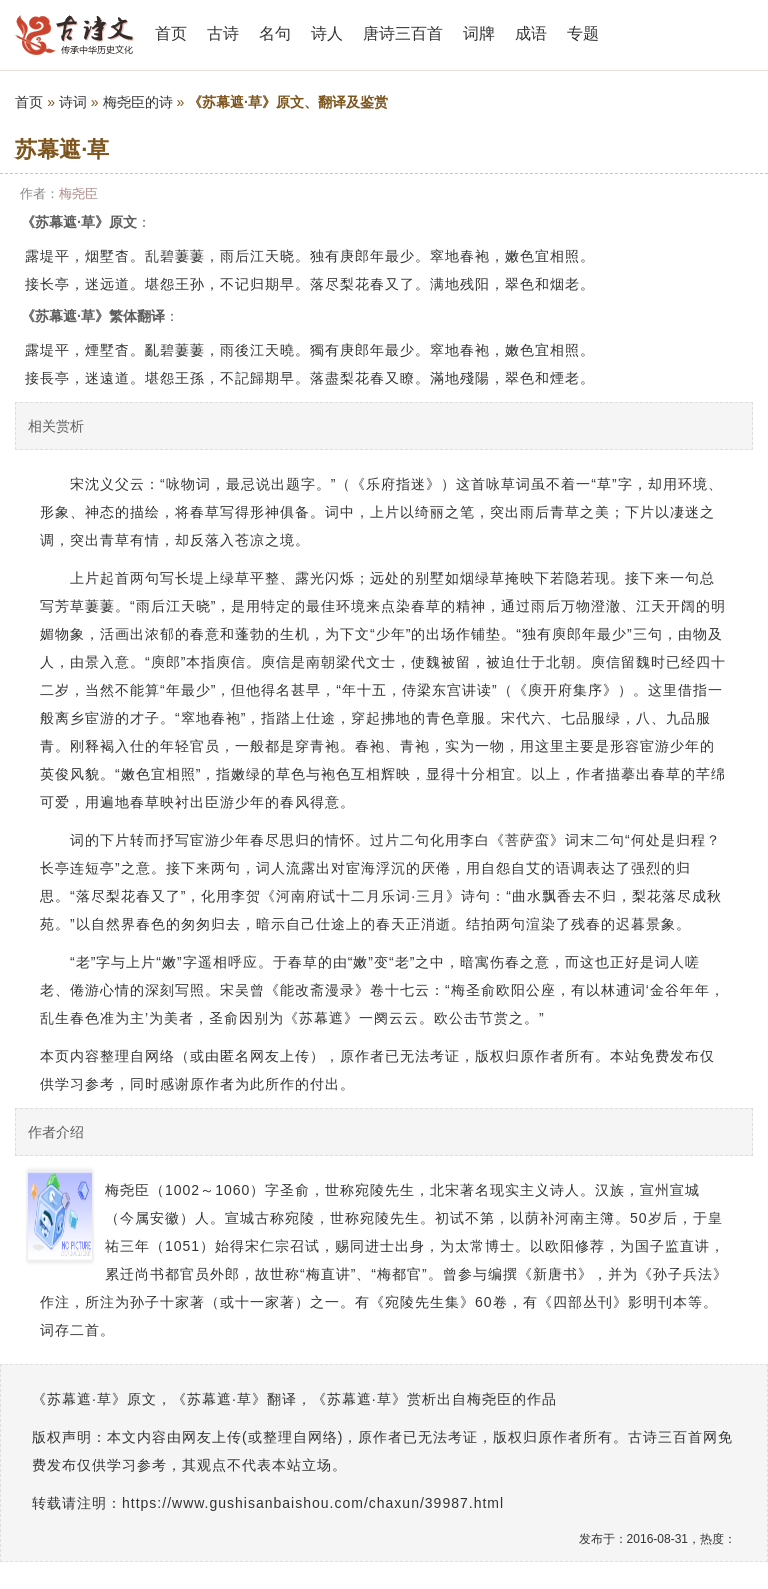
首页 (171, 33)
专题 (583, 33)
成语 (531, 33)
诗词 (73, 102)
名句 (275, 33)
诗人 (327, 33)
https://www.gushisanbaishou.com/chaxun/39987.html (313, 1503)
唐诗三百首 (403, 33)
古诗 (223, 33)
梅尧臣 (78, 193)
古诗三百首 (75, 35)
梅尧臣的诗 (138, 102)
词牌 (479, 33)
